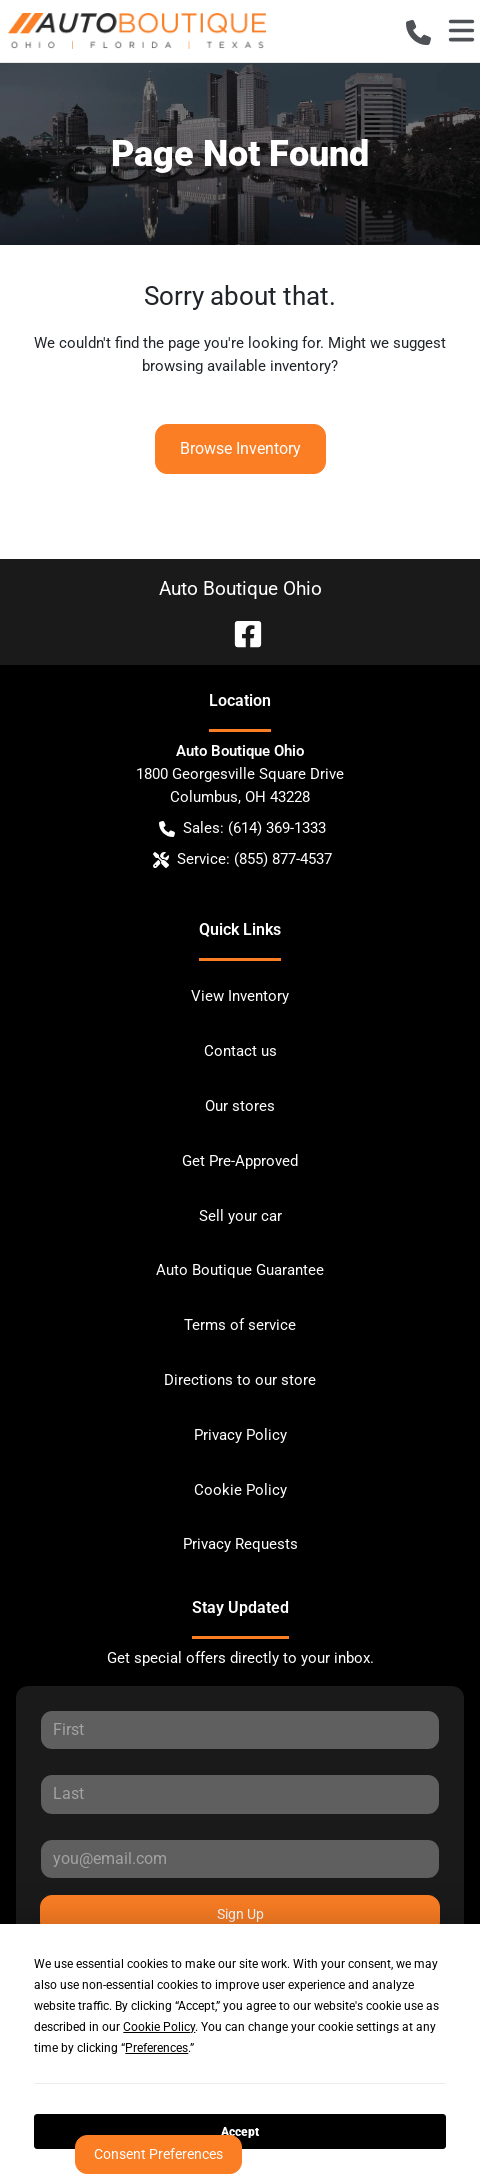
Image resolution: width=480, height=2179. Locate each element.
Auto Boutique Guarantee (240, 1270)
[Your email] (240, 1859)
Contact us (240, 1051)
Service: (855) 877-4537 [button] (242, 859)
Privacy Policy (240, 1435)
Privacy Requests (240, 1544)
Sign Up (240, 1914)
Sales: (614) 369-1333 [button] (242, 828)
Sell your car (240, 1216)
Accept (240, 2132)
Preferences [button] (156, 2048)
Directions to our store (240, 1380)
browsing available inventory (236, 366)
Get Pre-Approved (240, 1161)
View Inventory (240, 996)
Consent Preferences (158, 2154)
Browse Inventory (240, 448)
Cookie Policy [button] (159, 2027)
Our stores (240, 1106)
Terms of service (240, 1325)
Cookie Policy (240, 1490)
